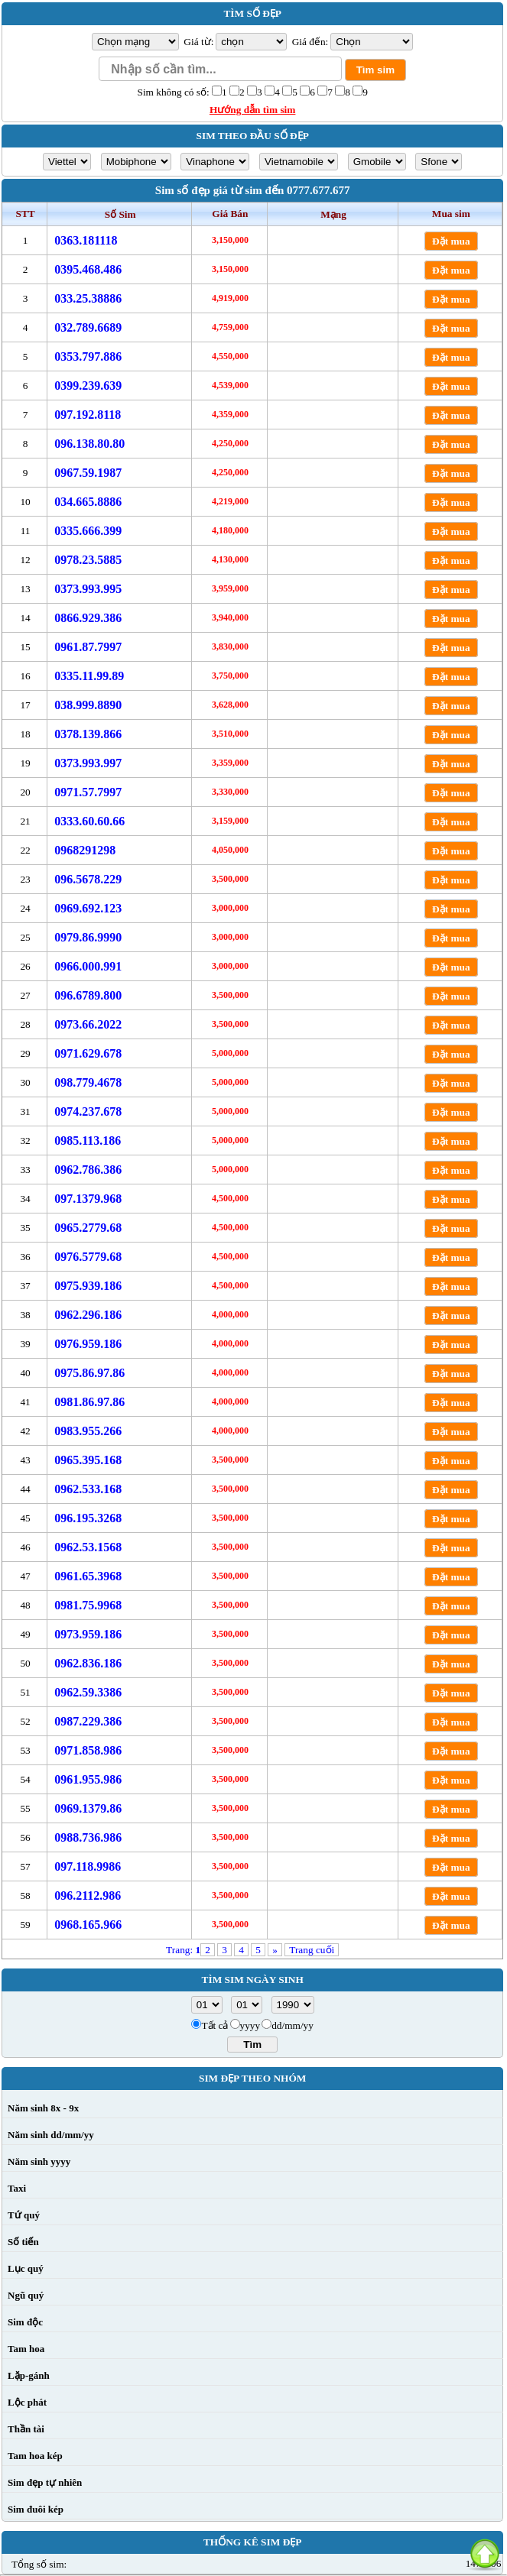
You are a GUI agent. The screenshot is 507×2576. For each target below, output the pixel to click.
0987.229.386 (88, 1721)
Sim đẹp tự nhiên (45, 2482)
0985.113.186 (87, 1140)
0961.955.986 (88, 1779)
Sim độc (25, 2322)
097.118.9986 (87, 1866)
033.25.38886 (88, 298)
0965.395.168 (88, 1459)
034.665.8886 (88, 501)
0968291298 (84, 850)
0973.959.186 (88, 1634)
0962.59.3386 (88, 1692)
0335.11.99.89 (89, 675)
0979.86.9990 (88, 937)
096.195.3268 (88, 1518)
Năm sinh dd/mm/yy (51, 2134)
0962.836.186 (88, 1663)
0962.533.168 (88, 1488)
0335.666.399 (88, 530)
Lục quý (26, 2268)
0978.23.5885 (88, 559)
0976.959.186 (88, 1343)
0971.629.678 (88, 1053)
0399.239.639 (88, 385)
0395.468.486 (88, 269)
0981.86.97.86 (89, 1401)
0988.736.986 (88, 1837)
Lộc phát (27, 2402)
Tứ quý (24, 2215)
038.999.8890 (88, 704)
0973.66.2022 (88, 1024)
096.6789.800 (88, 995)
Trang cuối (311, 1949)
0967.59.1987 (88, 472)
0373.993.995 (88, 588)
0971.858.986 (88, 1750)
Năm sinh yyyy (39, 2161)
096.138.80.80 (89, 443)
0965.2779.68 (88, 1227)
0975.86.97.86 (89, 1372)
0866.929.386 (88, 617)
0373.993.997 (88, 763)
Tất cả (214, 2025)
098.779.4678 (88, 1082)
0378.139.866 (88, 733)
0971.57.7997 (88, 792)
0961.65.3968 (88, 1576)
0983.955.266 (88, 1430)
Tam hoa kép (35, 2455)
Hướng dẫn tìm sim (253, 109)
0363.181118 (85, 240)
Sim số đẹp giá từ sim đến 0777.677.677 (252, 190)
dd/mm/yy (292, 2025)
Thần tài (26, 2429)
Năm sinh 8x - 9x (43, 2108)
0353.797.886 (88, 356)
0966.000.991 (88, 966)
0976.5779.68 (88, 1256)
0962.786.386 (88, 1169)
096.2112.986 (87, 1895)
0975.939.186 (88, 1285)
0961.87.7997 (88, 646)
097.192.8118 (87, 414)
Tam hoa (26, 2348)
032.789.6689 (88, 327)
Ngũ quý (26, 2295)
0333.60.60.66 (89, 821)
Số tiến (23, 2241)
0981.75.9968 (88, 1605)
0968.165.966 (88, 1924)
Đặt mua (451, 241)
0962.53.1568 (88, 1547)
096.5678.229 (88, 879)
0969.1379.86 (88, 1808)
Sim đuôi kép (35, 2509)
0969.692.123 (88, 908)
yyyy (250, 2025)
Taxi (17, 2188)
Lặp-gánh (29, 2375)
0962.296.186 (88, 1314)
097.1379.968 (88, 1198)
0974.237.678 (88, 1111)
